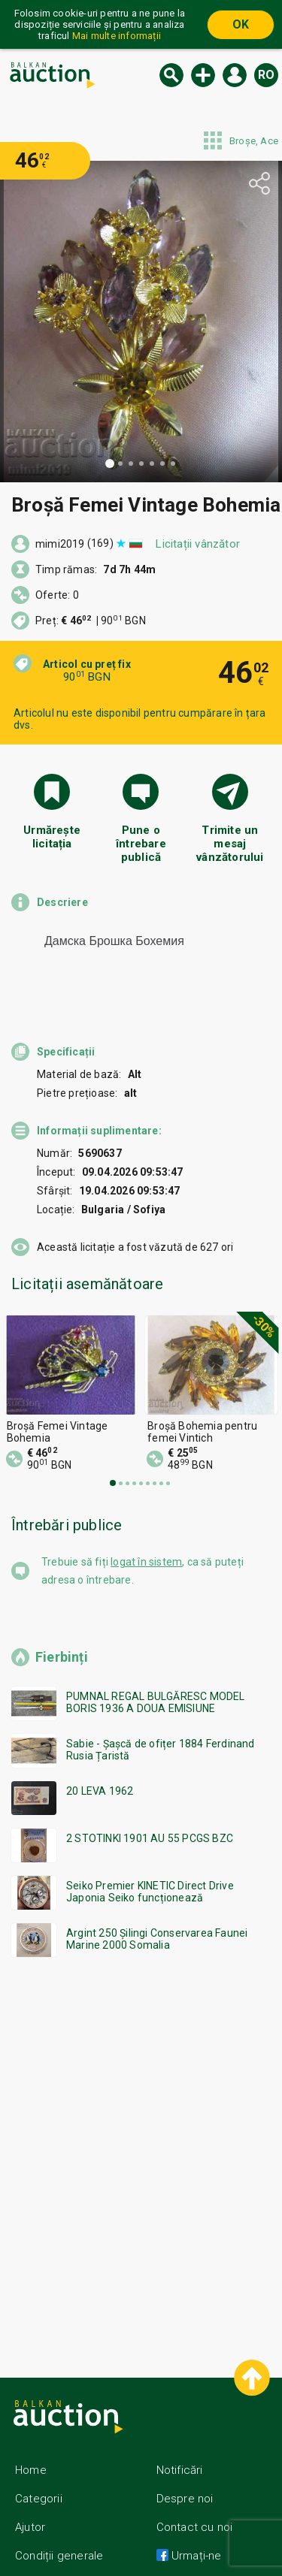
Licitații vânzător (198, 544)
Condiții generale (59, 2528)
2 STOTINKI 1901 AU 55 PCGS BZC (149, 1811)
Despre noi (185, 2471)
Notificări (179, 2443)
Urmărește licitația (51, 836)
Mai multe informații (116, 35)
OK (240, 24)
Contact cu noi (194, 2500)
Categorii (38, 2471)
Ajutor (30, 2500)
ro (266, 75)
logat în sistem (146, 1535)
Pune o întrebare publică (141, 841)
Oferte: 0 (57, 595)
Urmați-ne (195, 2528)
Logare (235, 75)
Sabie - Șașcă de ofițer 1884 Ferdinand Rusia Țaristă (160, 1723)
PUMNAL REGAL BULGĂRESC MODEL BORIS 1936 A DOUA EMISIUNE (155, 1675)
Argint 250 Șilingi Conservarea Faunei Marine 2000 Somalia (156, 1912)
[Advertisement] (141, 2127)
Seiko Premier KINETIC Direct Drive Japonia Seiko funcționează (150, 1865)
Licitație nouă (203, 75)
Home (31, 2443)
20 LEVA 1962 (99, 1764)
